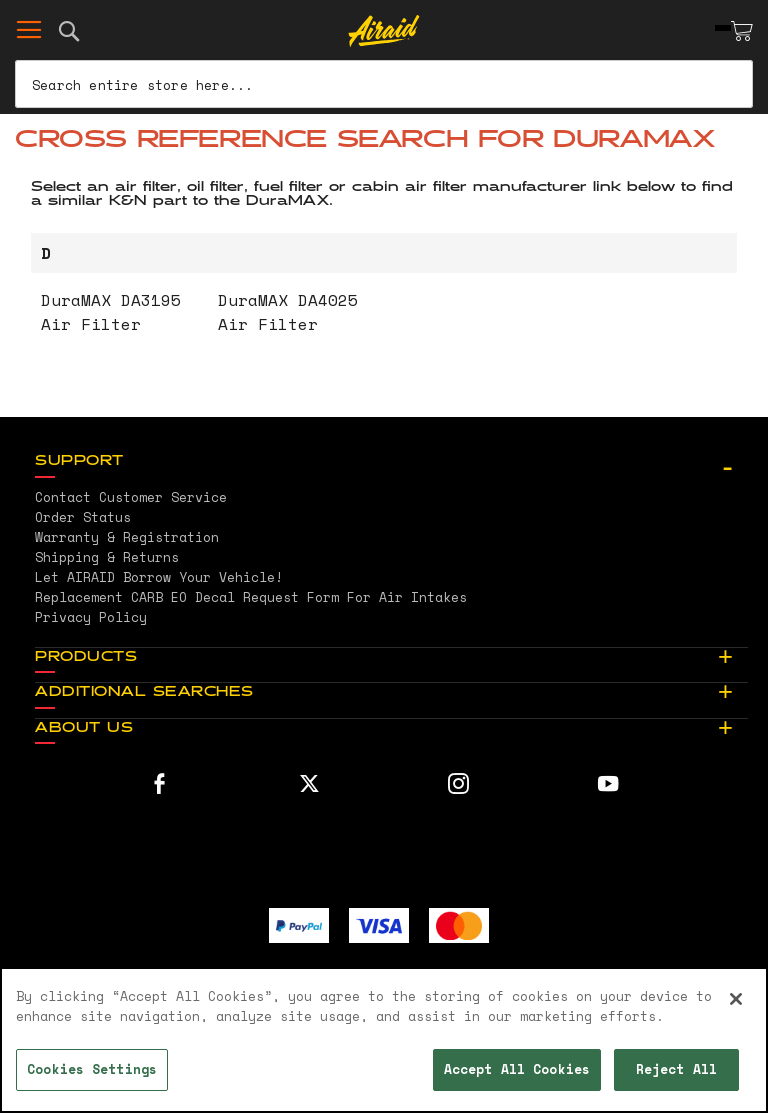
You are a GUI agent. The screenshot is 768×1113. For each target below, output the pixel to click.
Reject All (676, 1069)
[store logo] (384, 31)
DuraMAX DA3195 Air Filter (111, 312)
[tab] (391, 462)
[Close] (736, 999)
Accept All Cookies (517, 1069)
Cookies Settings (92, 1069)
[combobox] (384, 84)
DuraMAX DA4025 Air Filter (288, 312)
